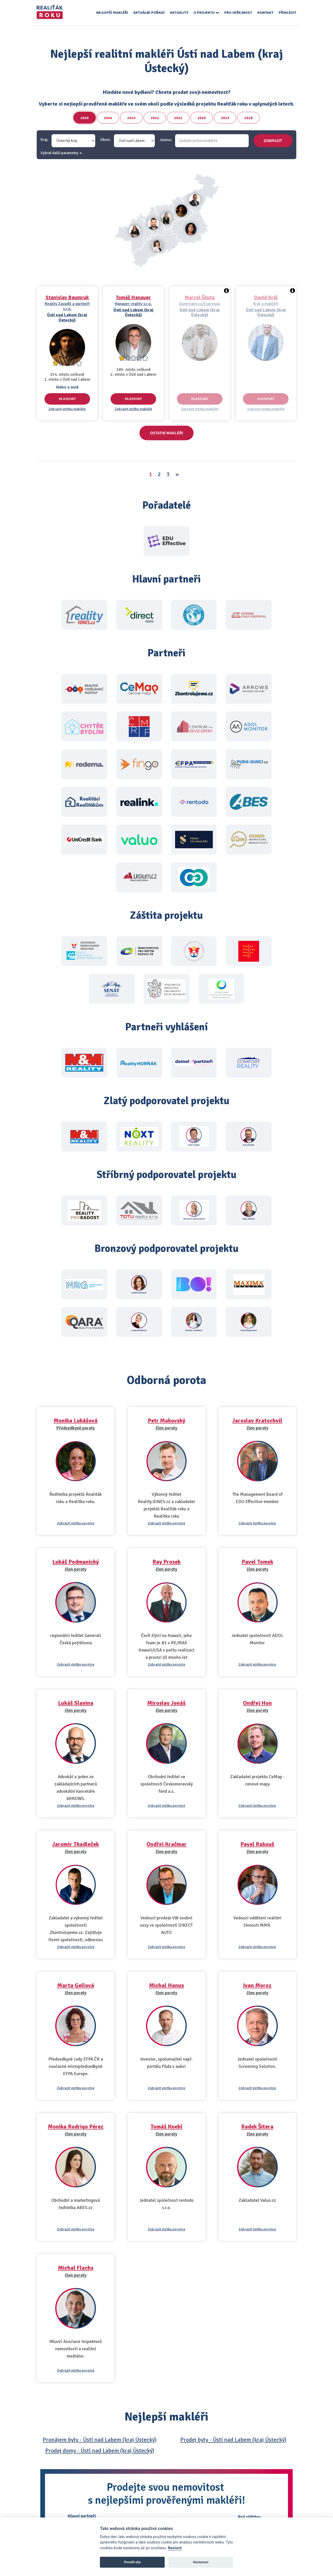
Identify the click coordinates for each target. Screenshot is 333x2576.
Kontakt (265, 12)
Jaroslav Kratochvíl (257, 1420)
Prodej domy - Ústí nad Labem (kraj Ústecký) (99, 2450)
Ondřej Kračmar (166, 1844)
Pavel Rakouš (257, 1844)
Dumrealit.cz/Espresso (199, 303)
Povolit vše (132, 2562)
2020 (201, 118)
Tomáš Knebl (166, 2126)
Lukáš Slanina (75, 1702)
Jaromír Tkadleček (75, 1844)
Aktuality (179, 12)
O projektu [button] (206, 12)
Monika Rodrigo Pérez (76, 2126)
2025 (84, 118)
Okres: (105, 140)
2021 (178, 118)
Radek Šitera (257, 2126)
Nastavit (175, 2548)
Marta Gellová (75, 1985)
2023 (131, 118)
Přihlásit (287, 12)
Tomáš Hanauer (133, 297)
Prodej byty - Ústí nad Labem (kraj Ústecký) (233, 2439)
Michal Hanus (166, 1985)
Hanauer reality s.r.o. (133, 303)
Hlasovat (67, 399)
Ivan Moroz (257, 1985)
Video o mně (67, 387)
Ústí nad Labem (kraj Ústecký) (67, 317)
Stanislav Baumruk (67, 297)
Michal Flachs (75, 2267)
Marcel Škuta (200, 297)
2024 (108, 118)
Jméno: (166, 140)
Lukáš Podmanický (75, 1561)
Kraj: (44, 140)
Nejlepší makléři (112, 12)
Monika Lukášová (76, 1420)
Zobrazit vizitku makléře (67, 409)
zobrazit (273, 141)
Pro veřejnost (238, 12)
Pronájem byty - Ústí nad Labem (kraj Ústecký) (100, 2439)
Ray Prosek (166, 1561)
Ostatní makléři (166, 433)
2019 (225, 118)
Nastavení (200, 2562)
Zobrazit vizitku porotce (75, 1523)
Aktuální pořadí (149, 12)
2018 (248, 118)
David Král (266, 297)
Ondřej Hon (257, 1702)
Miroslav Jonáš (166, 1702)
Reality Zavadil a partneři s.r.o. (67, 306)
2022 (155, 118)
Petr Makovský (166, 1420)
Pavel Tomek (257, 1561)
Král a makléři (265, 303)
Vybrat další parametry (59, 153)
